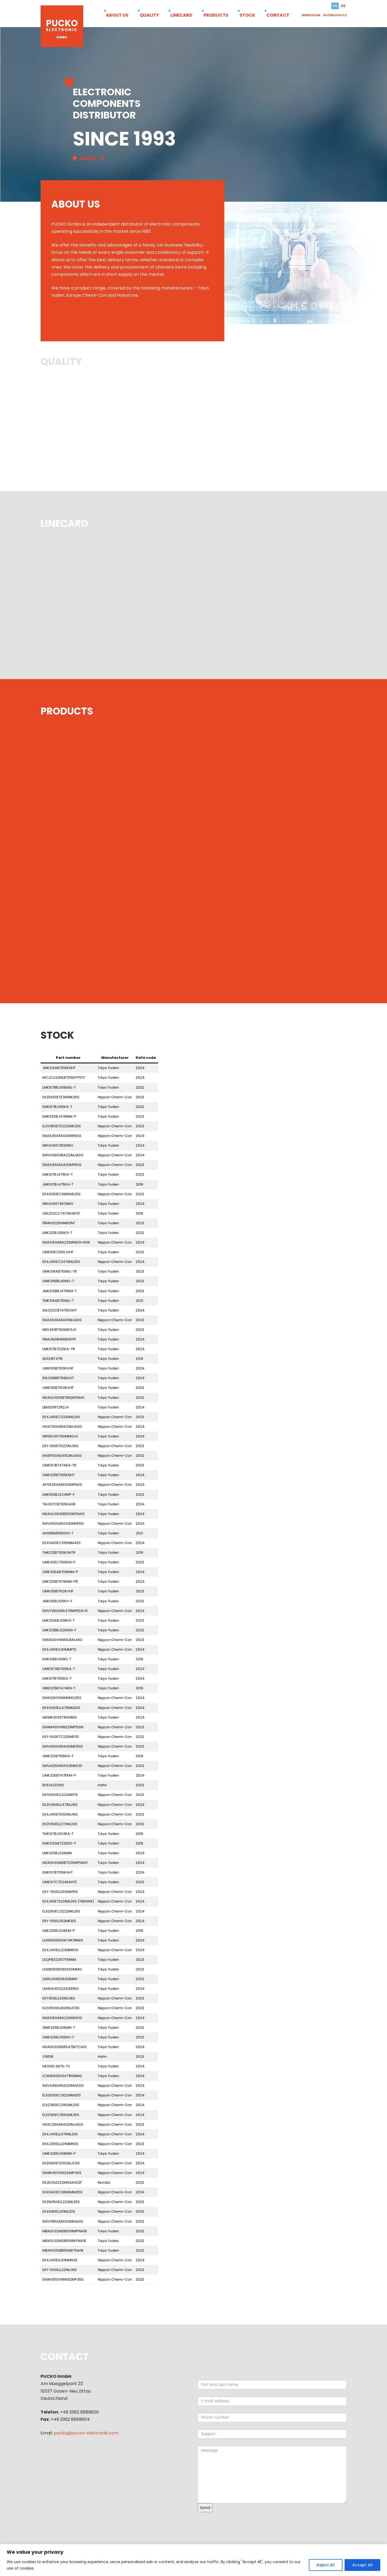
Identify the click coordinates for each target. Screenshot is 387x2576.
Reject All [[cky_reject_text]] (326, 2565)
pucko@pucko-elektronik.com (86, 2433)
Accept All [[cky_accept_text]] (362, 2565)
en (335, 5)
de (343, 5)
